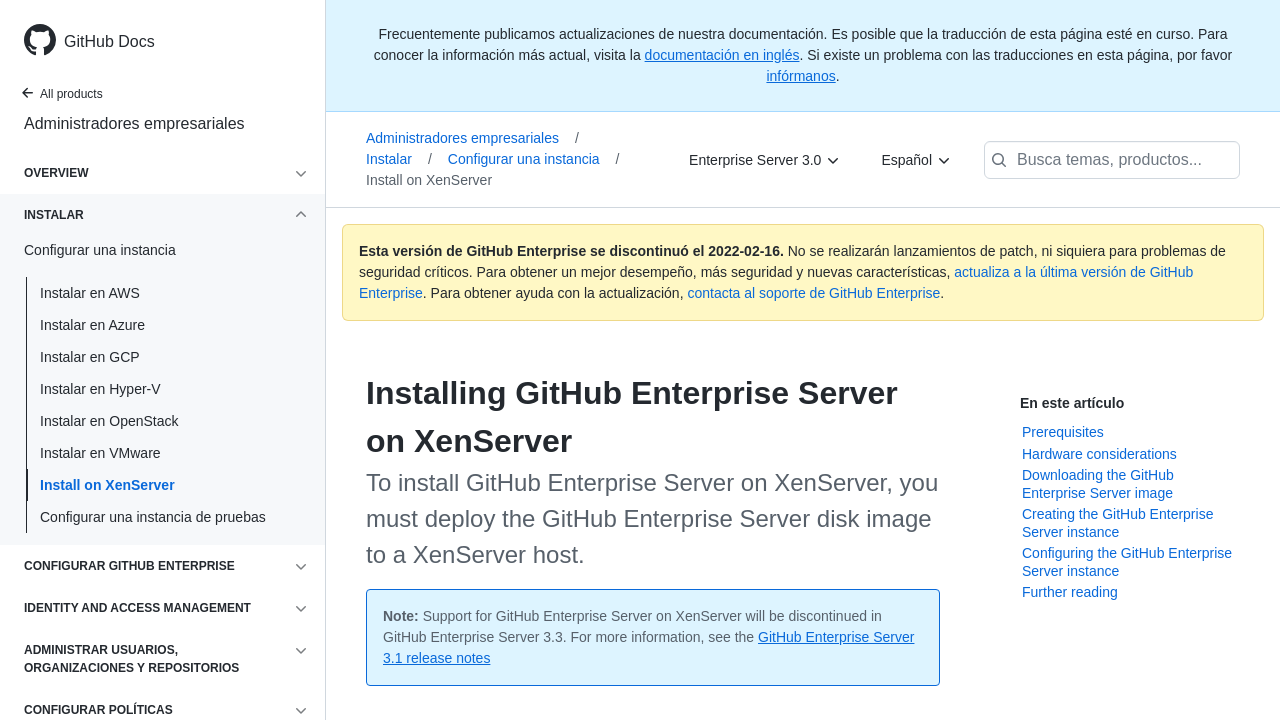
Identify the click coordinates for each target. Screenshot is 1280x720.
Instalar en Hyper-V (100, 389)
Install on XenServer (107, 485)
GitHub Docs (109, 41)
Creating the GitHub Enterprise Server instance (1117, 523)
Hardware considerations (1099, 454)
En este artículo (1072, 403)
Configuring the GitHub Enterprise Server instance (1127, 562)
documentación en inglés (722, 55)
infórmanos (800, 76)
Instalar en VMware (100, 453)
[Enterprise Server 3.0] (765, 160)
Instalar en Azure (92, 325)
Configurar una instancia (534, 159)
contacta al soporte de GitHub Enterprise (813, 293)
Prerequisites (1063, 432)
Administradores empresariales (134, 123)
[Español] (916, 160)
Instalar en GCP (90, 357)
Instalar (399, 159)
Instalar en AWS (90, 293)
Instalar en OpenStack (109, 421)
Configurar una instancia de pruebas (153, 517)
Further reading (1070, 592)
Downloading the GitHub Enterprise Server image (1098, 484)
